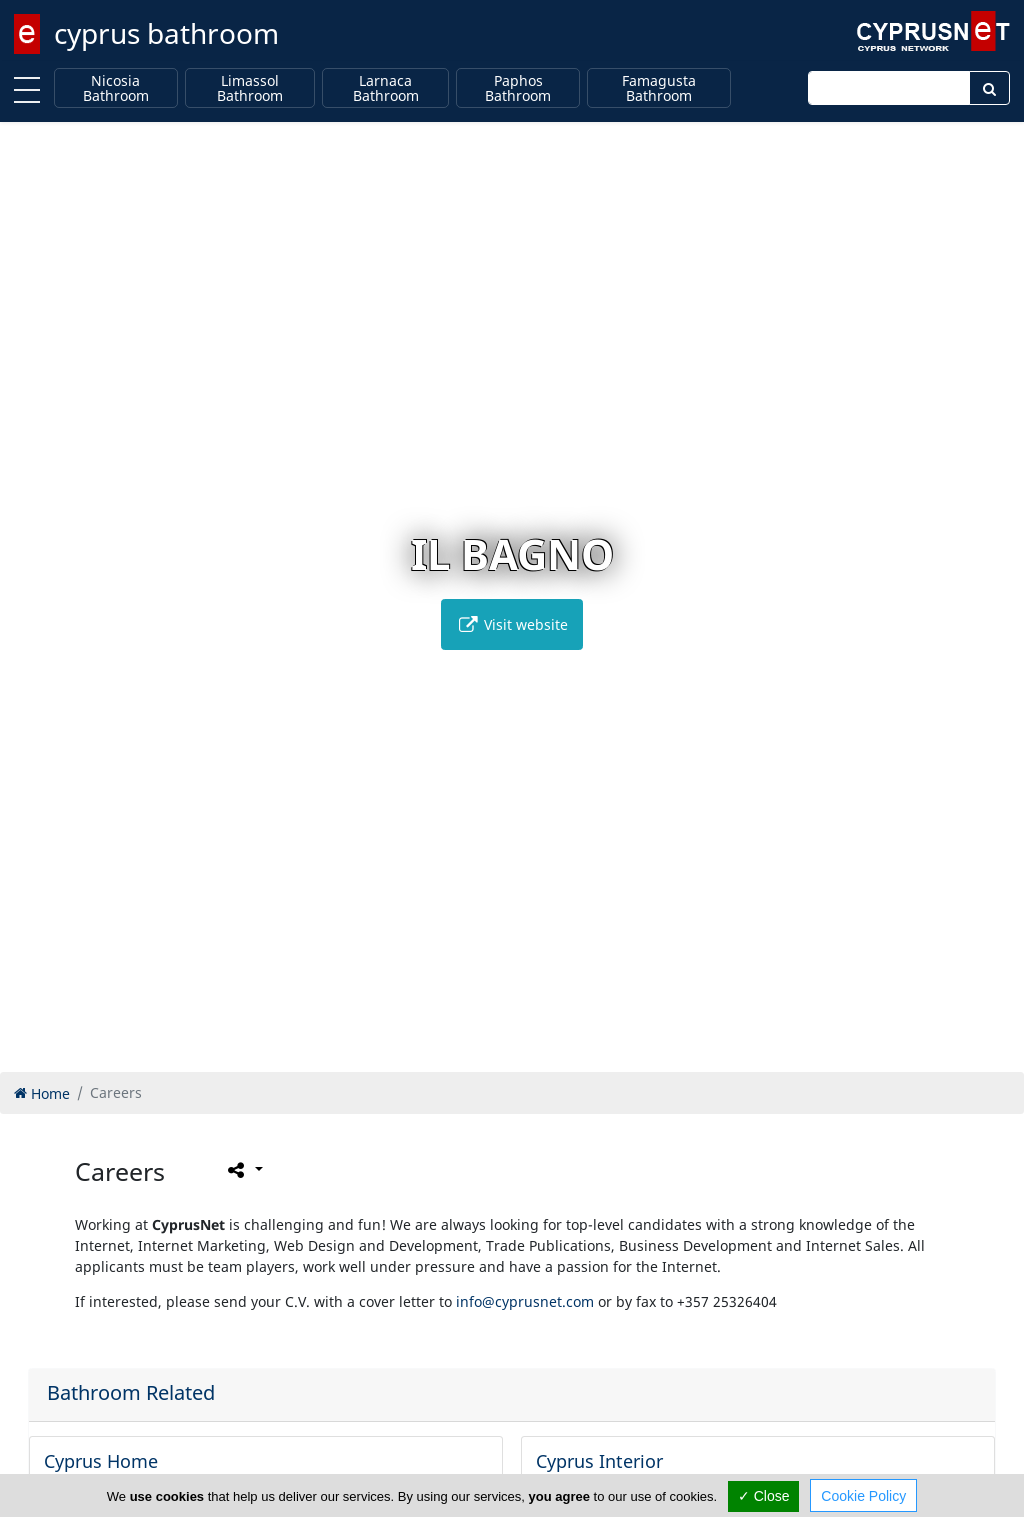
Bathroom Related (131, 1392)
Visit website (512, 624)
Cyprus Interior (599, 1461)
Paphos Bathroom (518, 88)
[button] (470, 1053)
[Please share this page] (243, 1169)
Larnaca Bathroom (386, 88)
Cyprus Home (101, 1461)
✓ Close (764, 1496)
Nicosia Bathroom (116, 88)
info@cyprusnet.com (525, 1301)
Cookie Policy (863, 1496)
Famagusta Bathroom (659, 88)
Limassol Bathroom (250, 88)
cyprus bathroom (166, 33)
